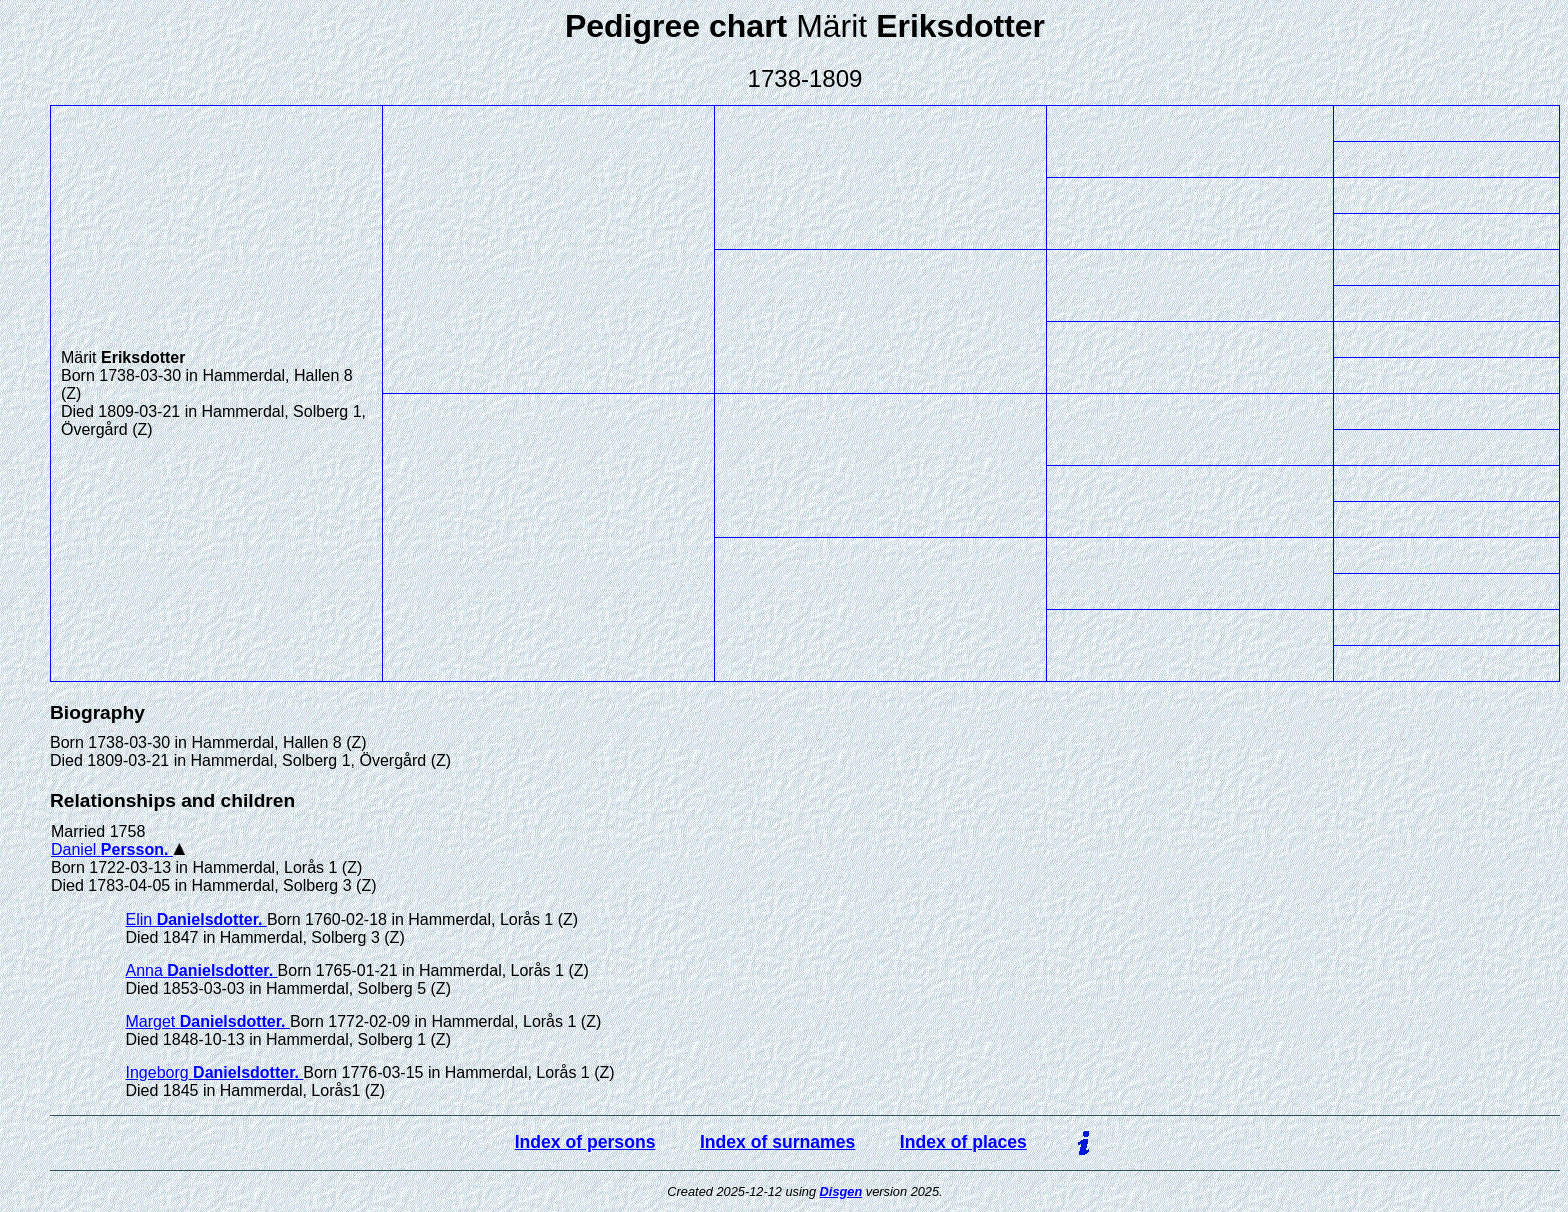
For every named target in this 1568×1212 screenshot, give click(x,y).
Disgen (841, 1191)
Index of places (963, 1142)
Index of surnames (777, 1142)
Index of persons (585, 1142)
